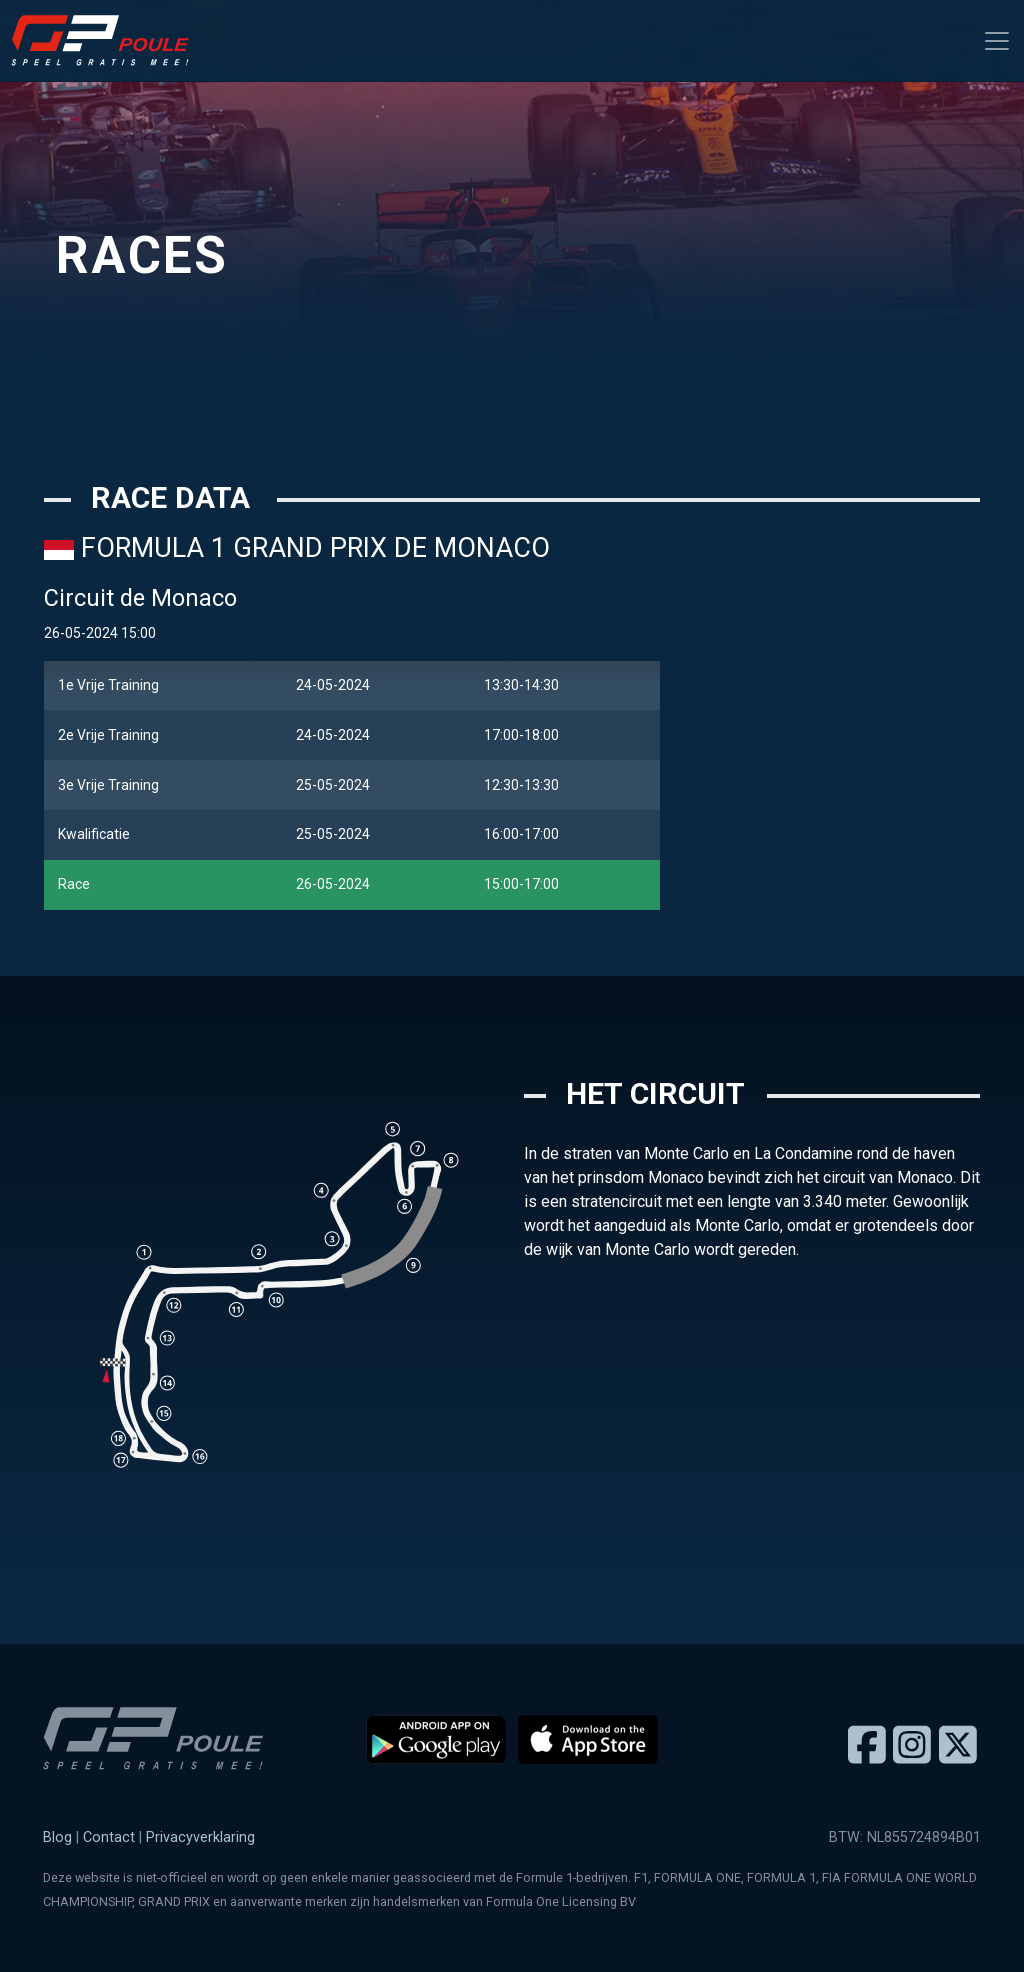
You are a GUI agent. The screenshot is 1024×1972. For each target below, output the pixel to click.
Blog (57, 1837)
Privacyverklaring (200, 1837)
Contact (109, 1837)
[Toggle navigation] (997, 41)
